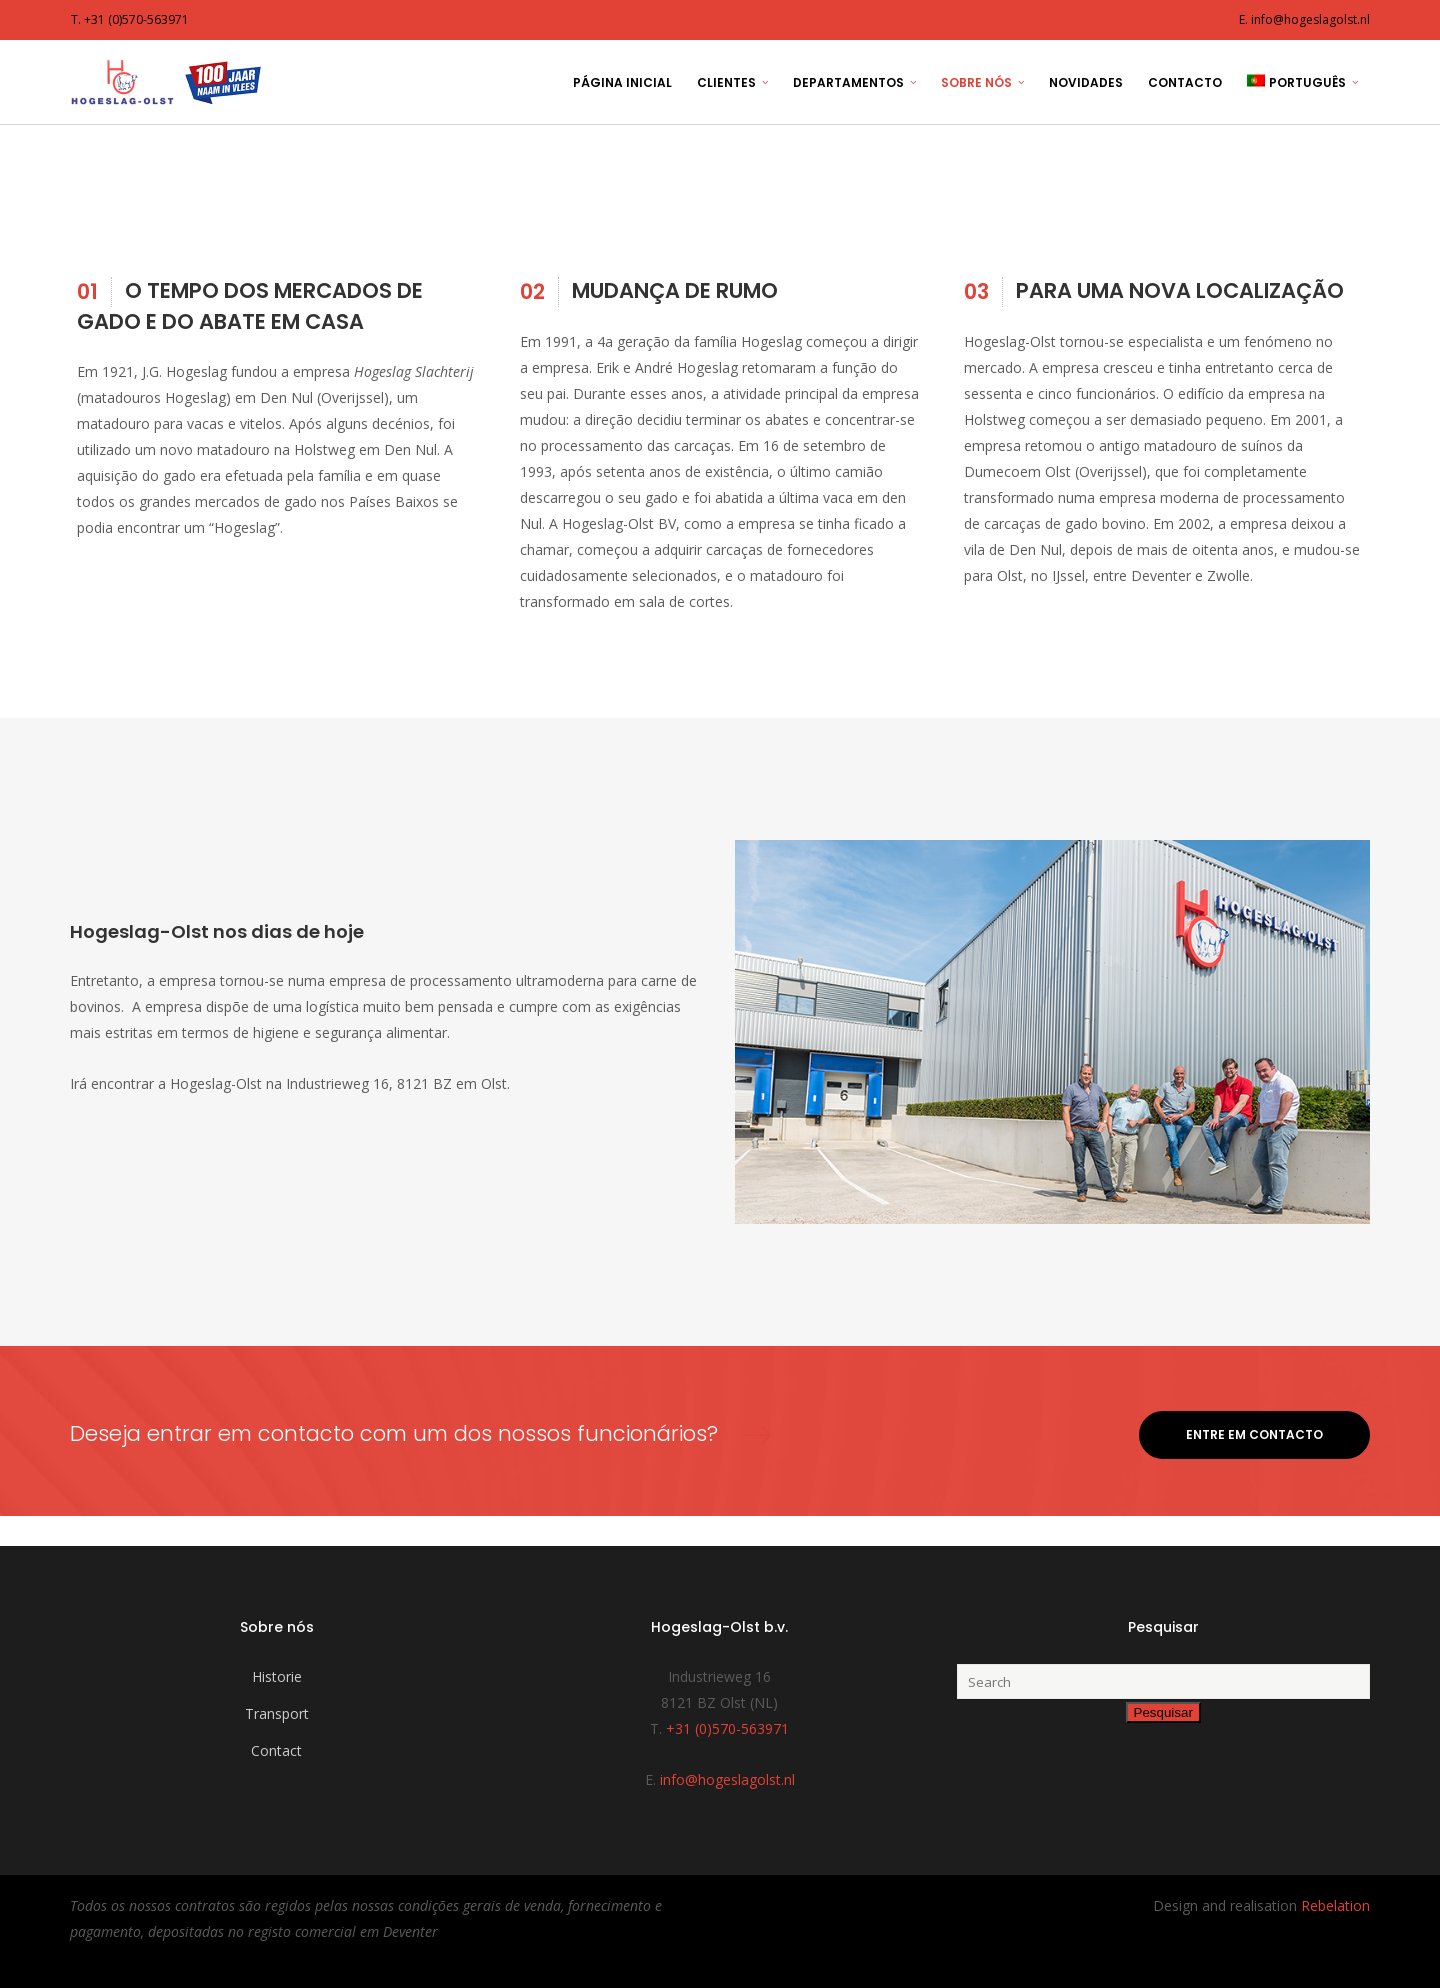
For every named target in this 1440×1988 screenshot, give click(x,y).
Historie (277, 1676)
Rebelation (1335, 1905)
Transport (277, 1713)
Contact (276, 1750)
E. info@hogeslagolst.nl (1304, 19)
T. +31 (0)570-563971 (130, 19)
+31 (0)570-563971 (727, 1728)
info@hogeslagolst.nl (727, 1779)
